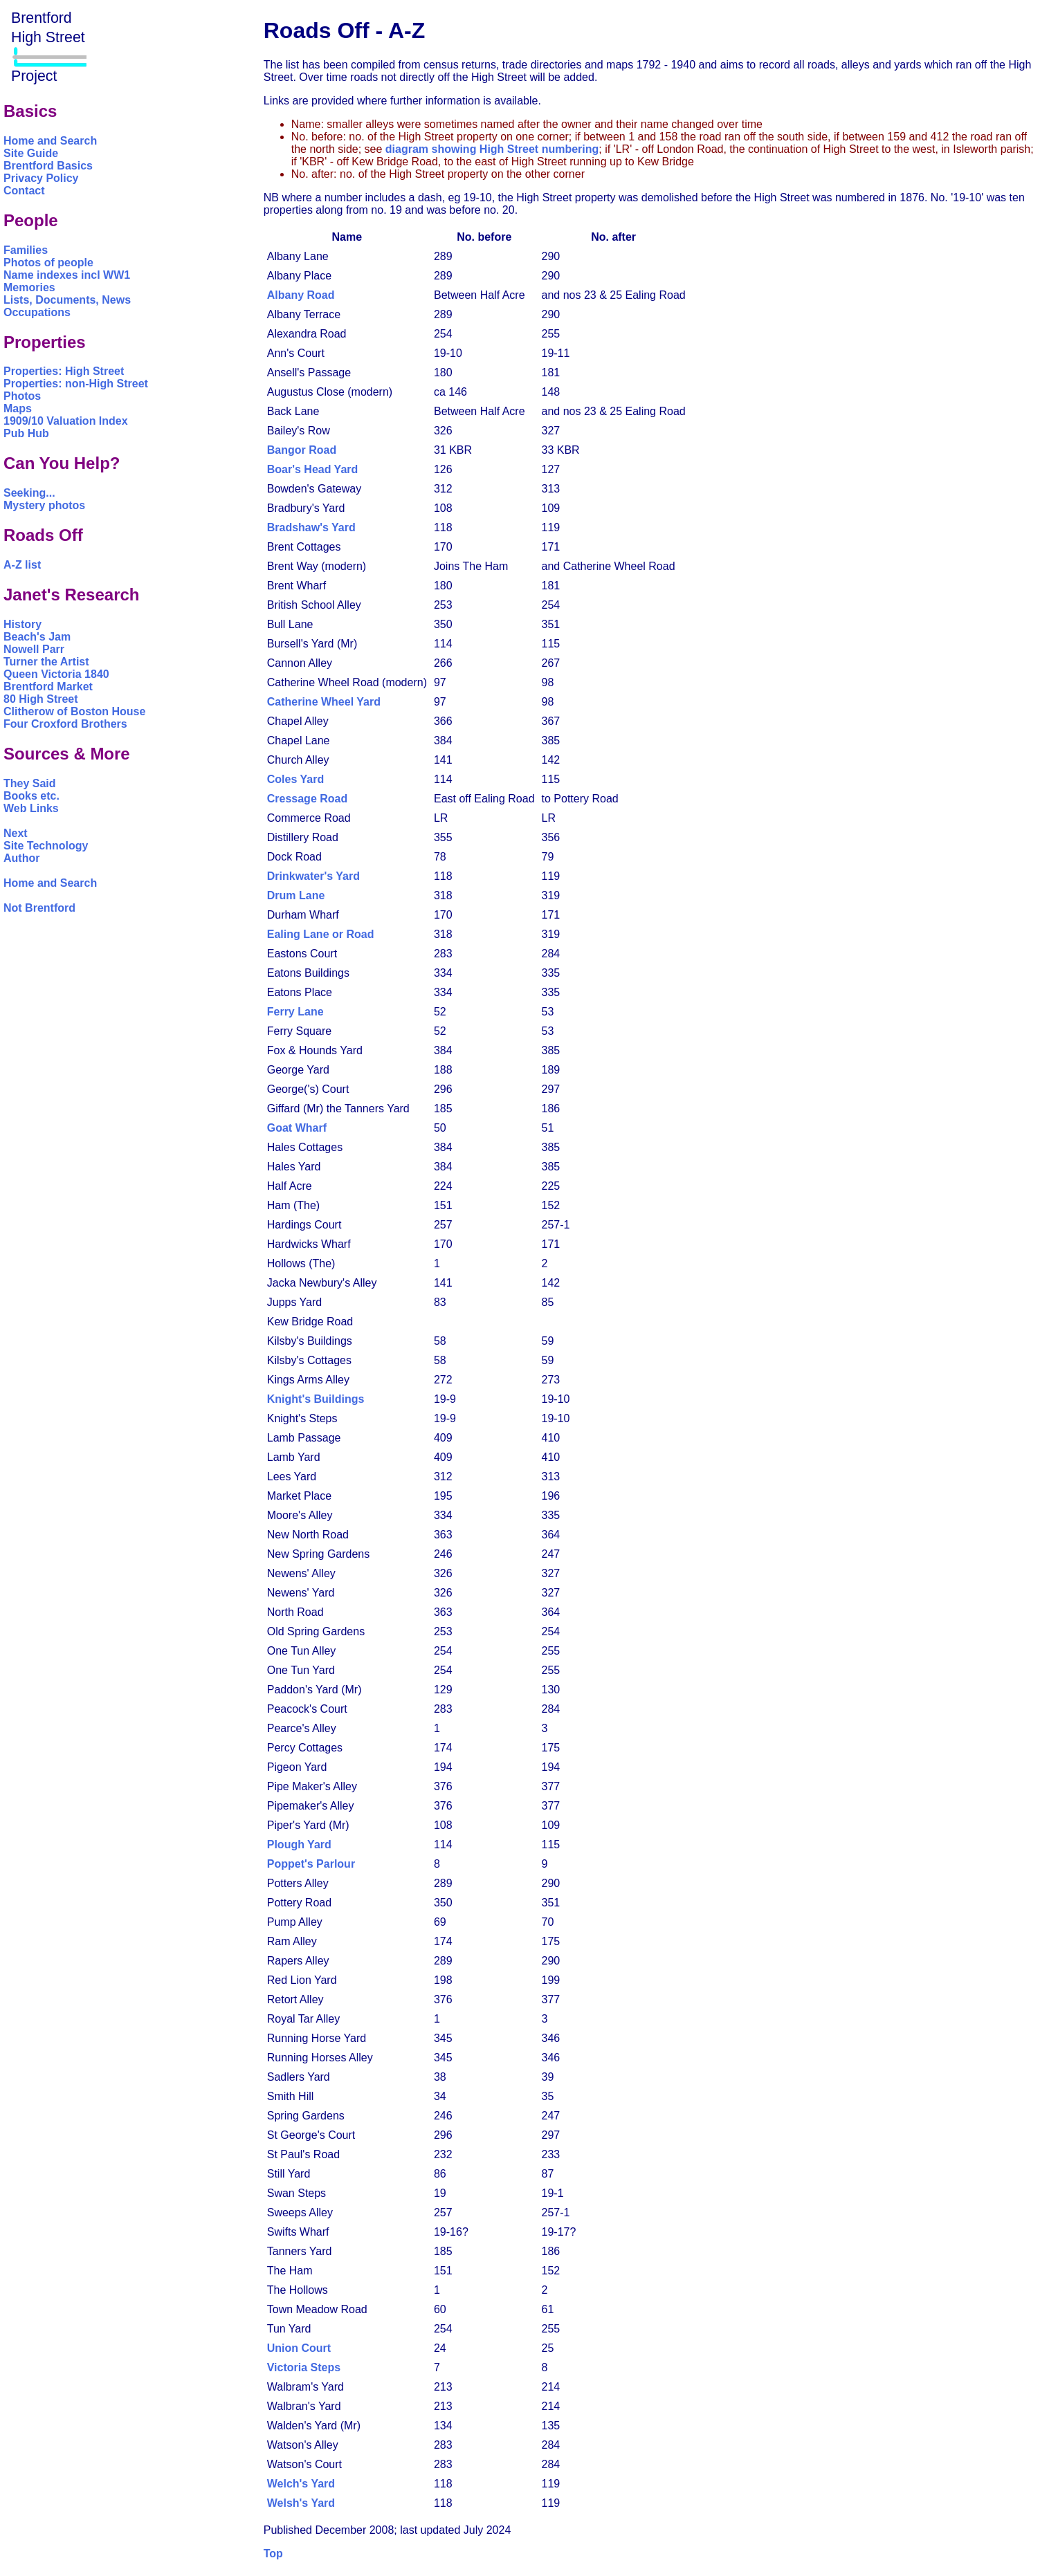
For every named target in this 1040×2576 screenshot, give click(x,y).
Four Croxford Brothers (65, 724)
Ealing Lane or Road (320, 934)
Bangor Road (301, 450)
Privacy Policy (41, 178)
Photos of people (48, 262)
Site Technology (45, 846)
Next (15, 833)
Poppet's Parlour (311, 1864)
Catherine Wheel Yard (324, 702)
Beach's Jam (37, 637)
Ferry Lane (295, 1012)
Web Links (31, 808)
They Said (29, 783)
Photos (22, 396)
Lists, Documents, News (67, 300)
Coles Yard (295, 779)
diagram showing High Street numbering (492, 149)
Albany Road (301, 295)
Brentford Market (48, 686)
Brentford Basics (48, 166)
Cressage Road (307, 798)
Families (25, 250)
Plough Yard (299, 1844)
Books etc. (31, 796)
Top (273, 2553)
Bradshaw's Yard (311, 527)
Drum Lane (296, 895)
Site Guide (30, 153)
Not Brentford (39, 908)
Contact (24, 190)
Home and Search (50, 141)
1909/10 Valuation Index (65, 421)
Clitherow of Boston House (74, 711)
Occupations (37, 312)
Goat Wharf (297, 1128)
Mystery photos (44, 505)
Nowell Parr (33, 649)
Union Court (299, 2348)
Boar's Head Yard (312, 469)
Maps (17, 408)
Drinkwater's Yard (313, 876)
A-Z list (22, 565)
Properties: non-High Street (75, 383)
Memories (29, 287)
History (22, 624)
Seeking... (29, 493)
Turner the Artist (46, 662)
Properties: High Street (63, 371)
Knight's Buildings (316, 1399)
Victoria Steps (303, 2367)
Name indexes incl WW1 (66, 275)
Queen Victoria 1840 (56, 674)
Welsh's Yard (301, 2503)
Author (21, 858)
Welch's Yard (301, 2484)
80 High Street (40, 699)
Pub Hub (26, 433)
